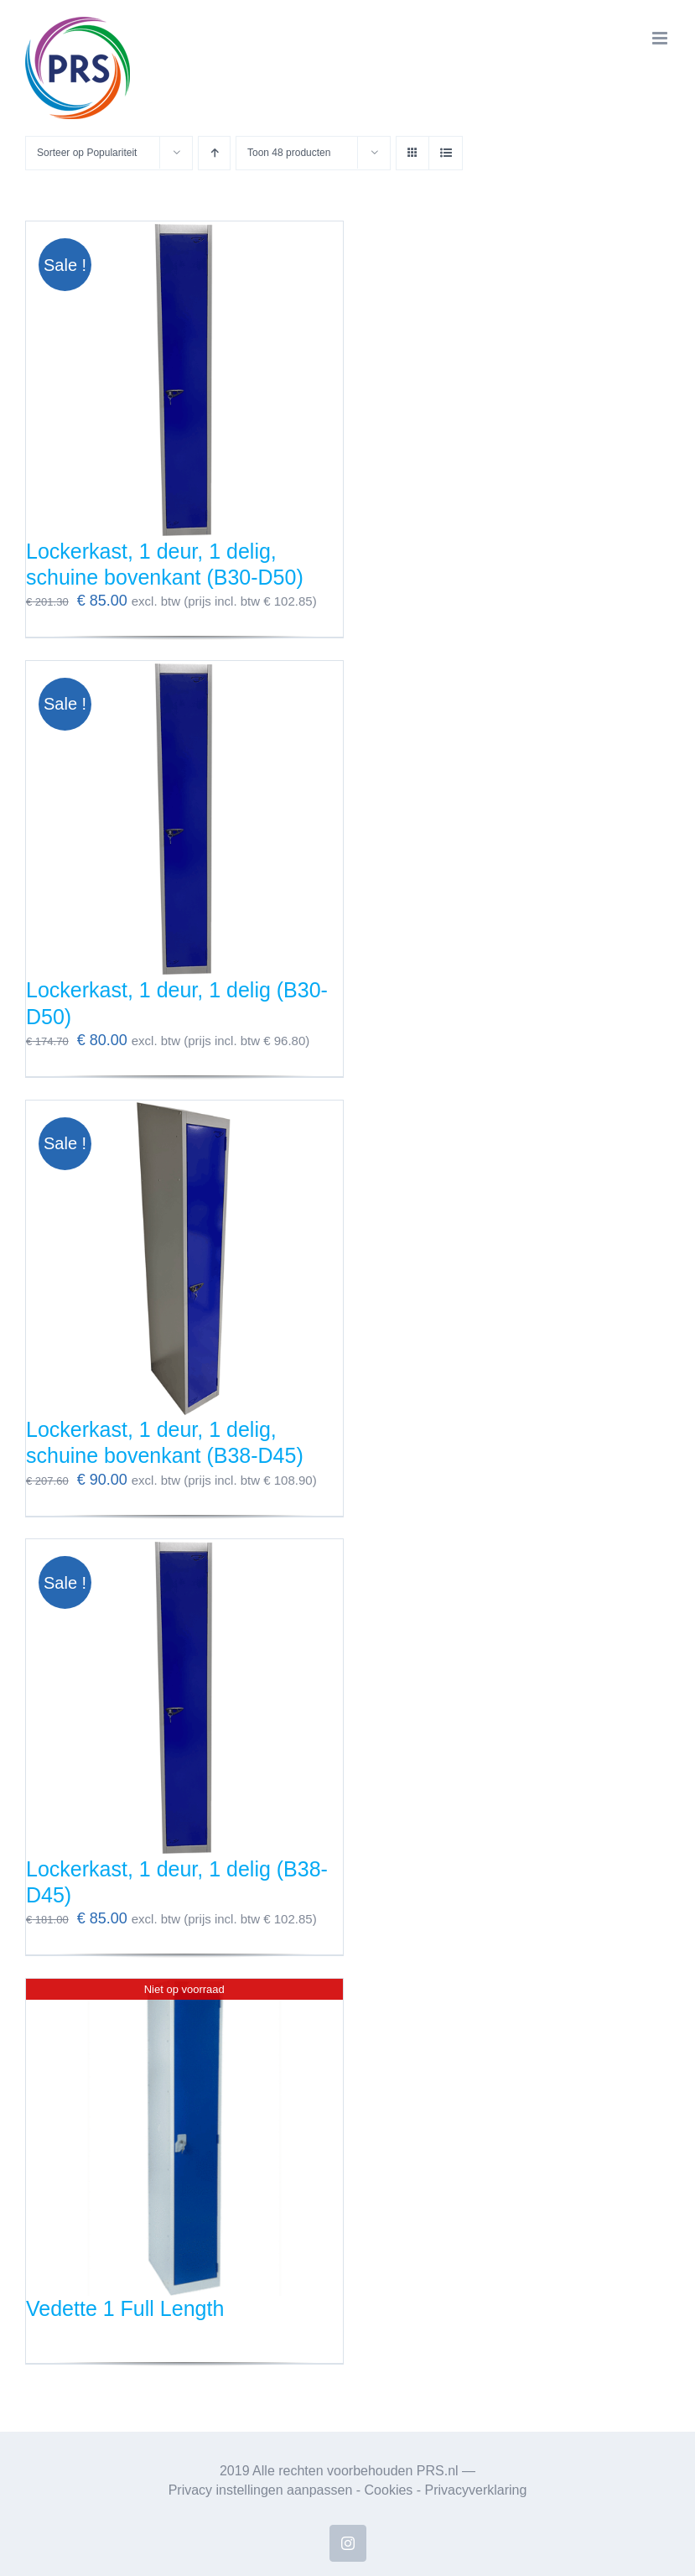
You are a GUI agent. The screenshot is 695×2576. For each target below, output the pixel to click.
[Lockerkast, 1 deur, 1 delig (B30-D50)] (184, 819)
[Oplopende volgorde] (214, 153)
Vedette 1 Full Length (125, 2308)
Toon (288, 153)
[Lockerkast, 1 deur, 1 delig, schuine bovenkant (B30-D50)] (184, 380)
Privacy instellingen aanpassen (261, 2490)
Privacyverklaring (476, 2490)
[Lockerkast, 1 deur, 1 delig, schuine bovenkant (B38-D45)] (184, 1259)
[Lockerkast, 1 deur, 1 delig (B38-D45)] (184, 1697)
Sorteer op (87, 153)
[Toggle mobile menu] (661, 38)
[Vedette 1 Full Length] (184, 2137)
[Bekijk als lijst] (445, 153)
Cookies (389, 2490)
